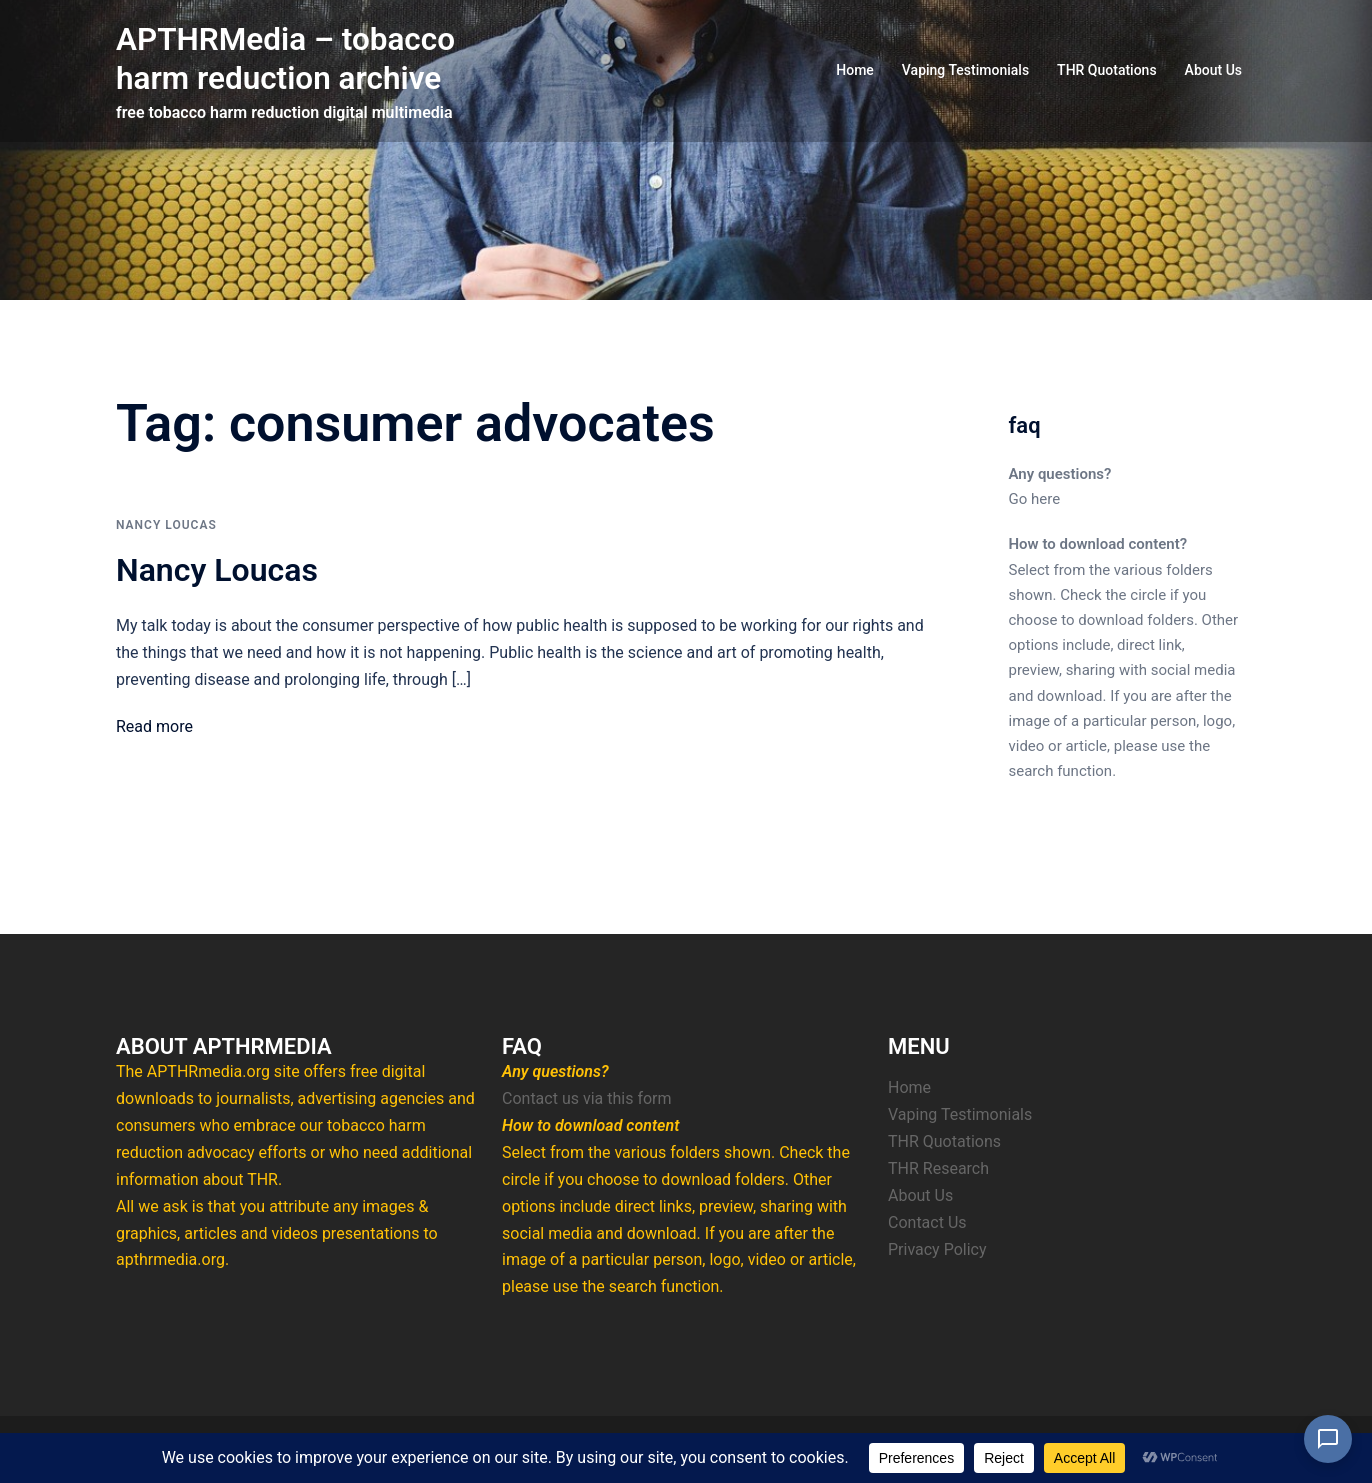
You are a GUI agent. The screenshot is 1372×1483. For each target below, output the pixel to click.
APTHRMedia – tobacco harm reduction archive (288, 58)
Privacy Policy (937, 1249)
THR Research (938, 1168)
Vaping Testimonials (965, 70)
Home (855, 70)
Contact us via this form (587, 1098)
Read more (154, 726)
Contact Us (927, 1222)
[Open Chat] (1328, 1439)
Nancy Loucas (166, 525)
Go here (1035, 499)
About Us (1213, 70)
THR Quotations (1107, 70)
